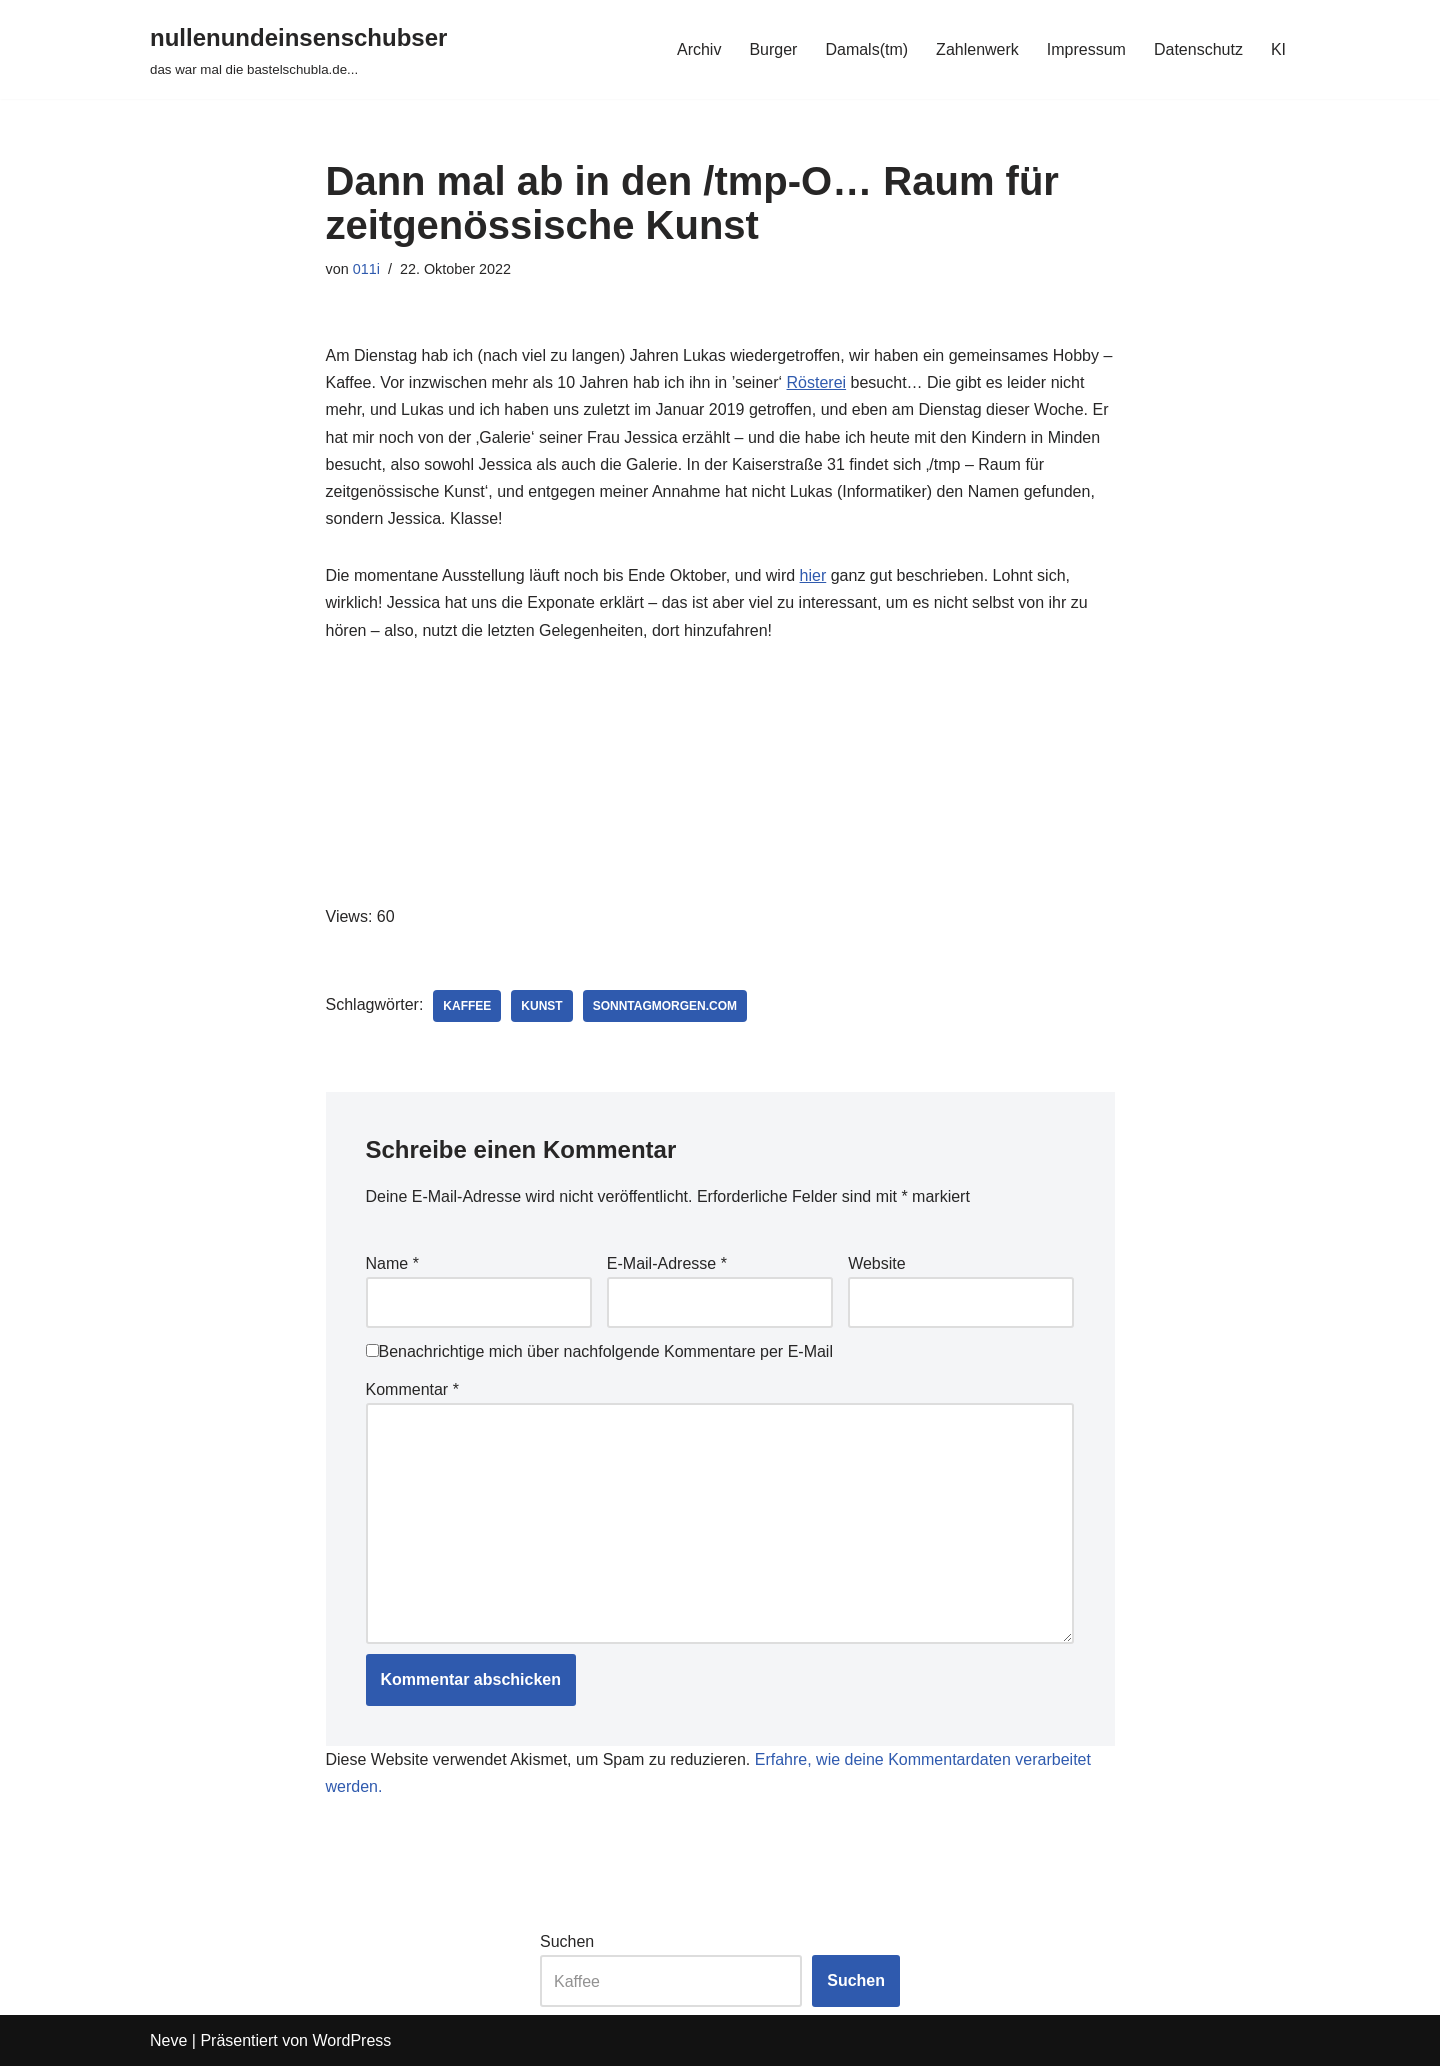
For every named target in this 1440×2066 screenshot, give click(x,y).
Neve (168, 2040)
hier (813, 575)
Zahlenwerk (977, 49)
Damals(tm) (866, 49)
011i (366, 269)
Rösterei (817, 382)
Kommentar (412, 1389)
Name (392, 1263)
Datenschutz (1198, 49)
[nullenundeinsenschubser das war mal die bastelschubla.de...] (298, 49)
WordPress (351, 2040)
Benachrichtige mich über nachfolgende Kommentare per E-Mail (599, 1351)
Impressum (1086, 49)
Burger (773, 49)
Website (877, 1263)
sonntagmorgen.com (665, 1006)
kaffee (467, 1006)
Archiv (699, 49)
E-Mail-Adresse (667, 1263)
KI (1278, 49)
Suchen (567, 1941)
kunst (541, 1006)
